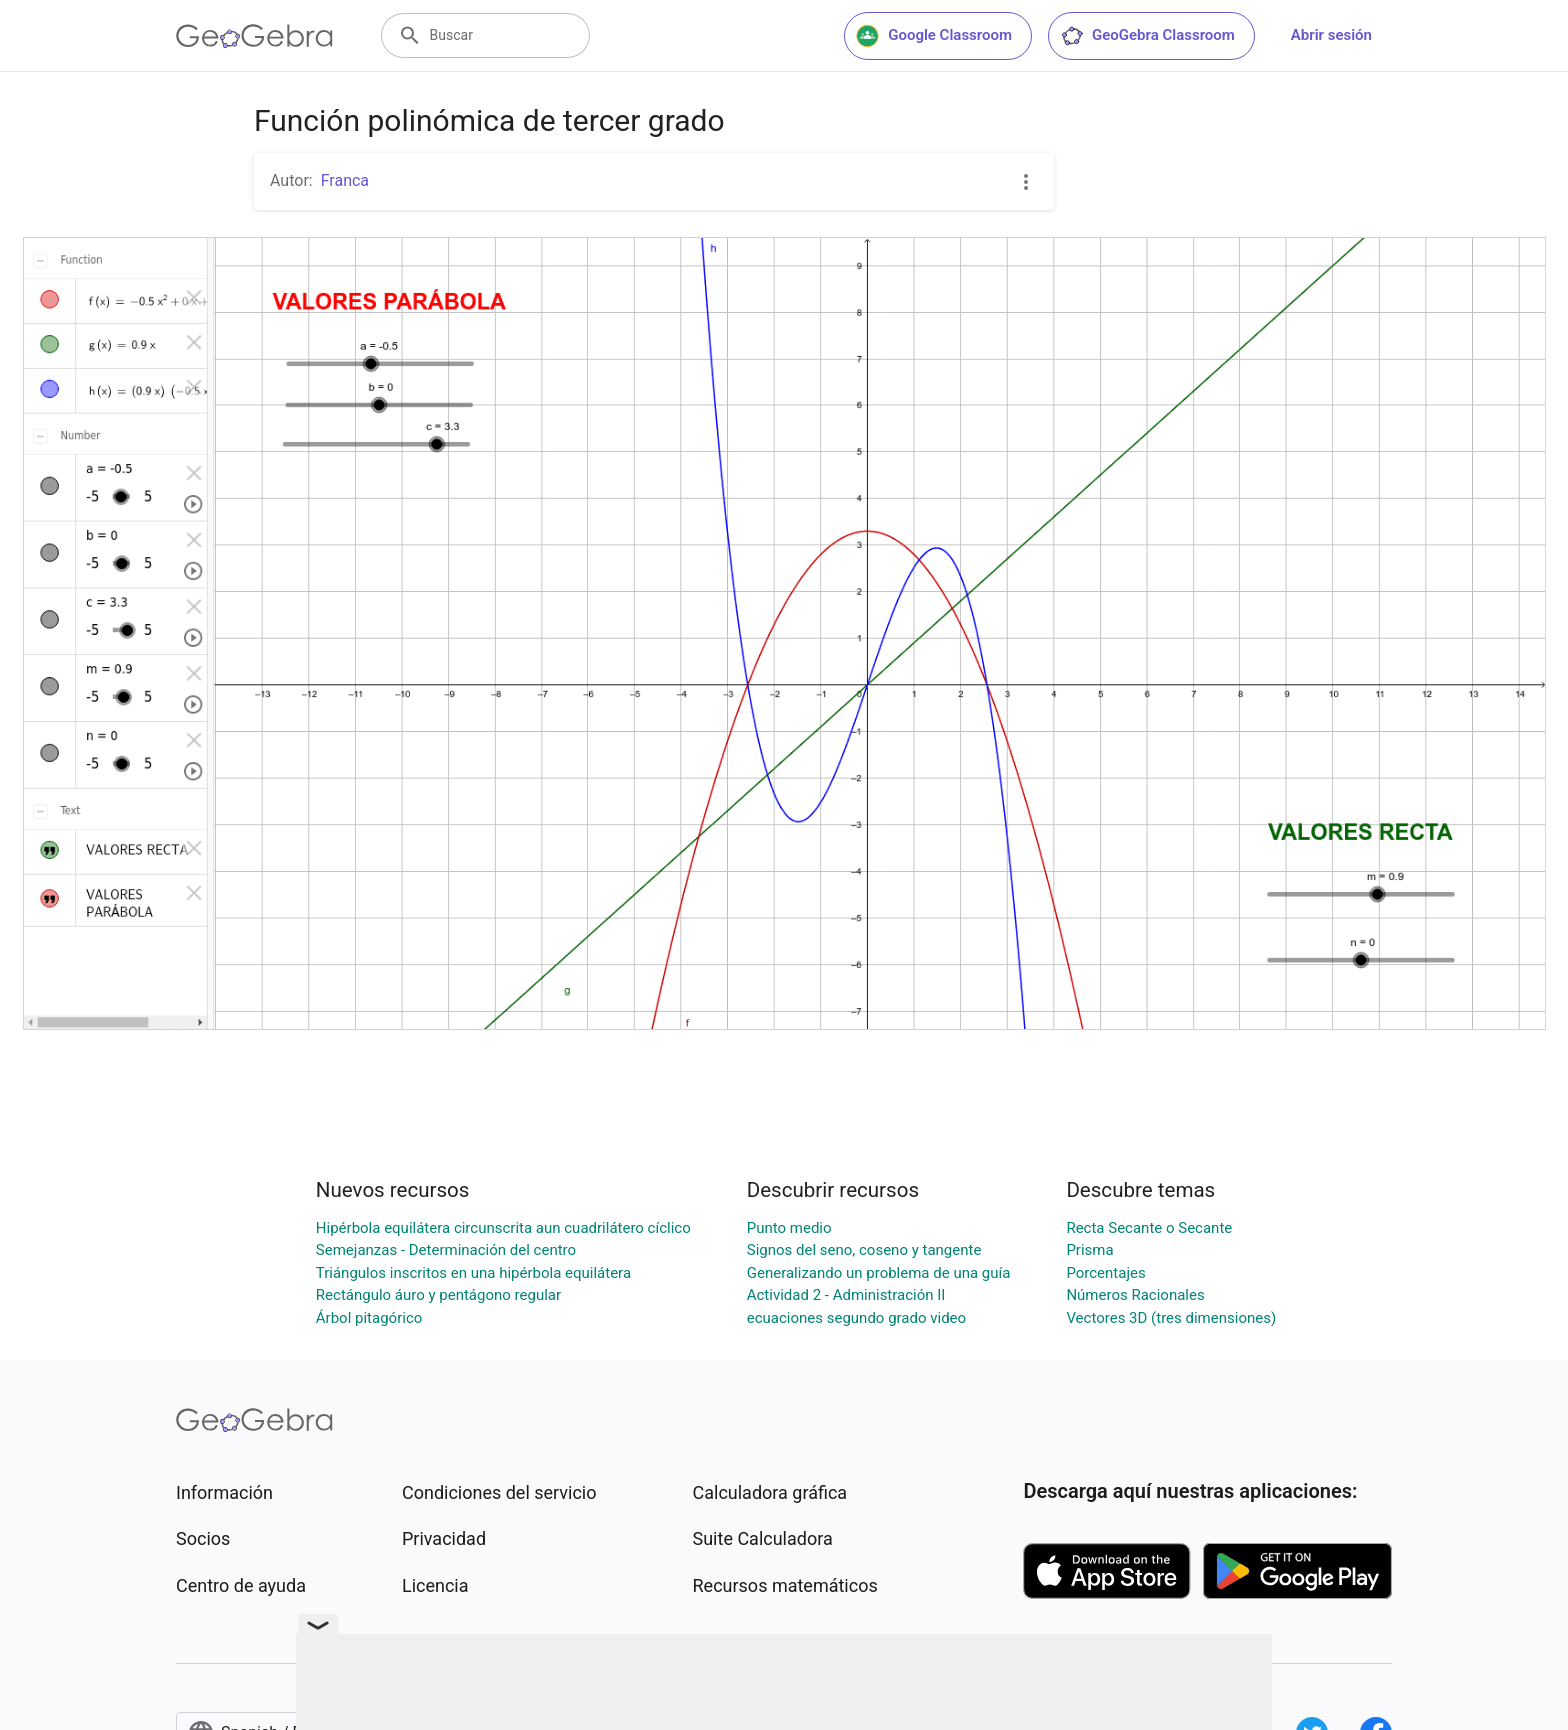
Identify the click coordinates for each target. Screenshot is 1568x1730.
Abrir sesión (1331, 35)
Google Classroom (934, 36)
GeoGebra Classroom (1147, 36)
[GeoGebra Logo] (254, 36)
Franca (345, 180)
